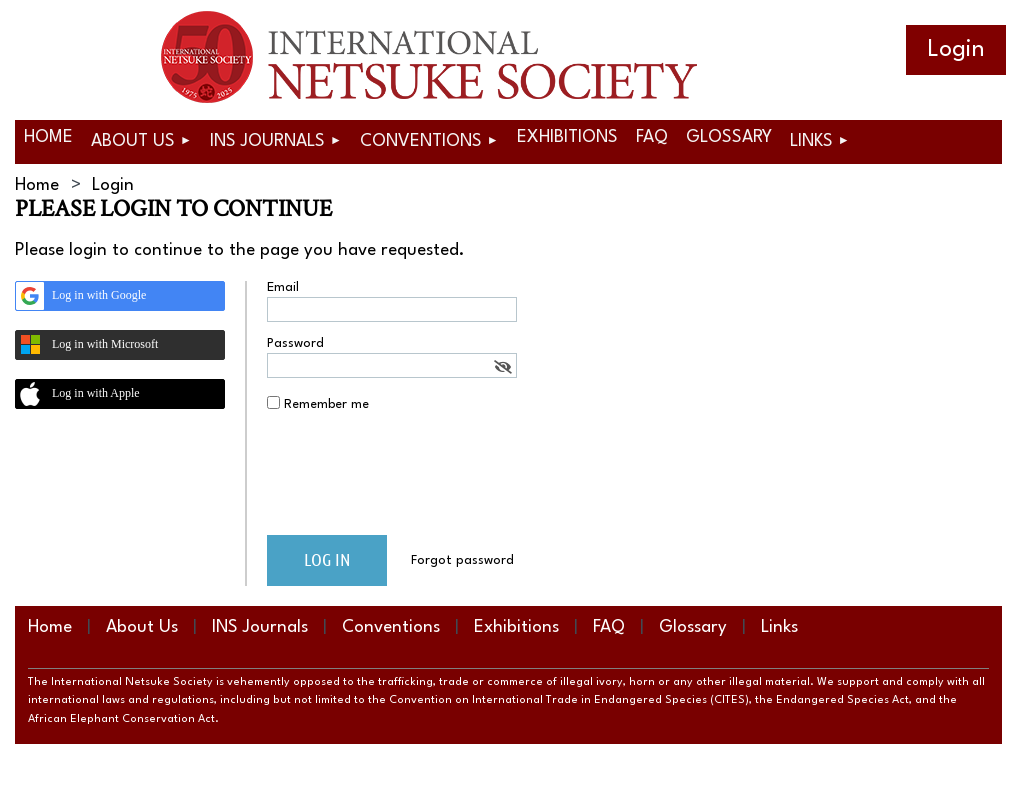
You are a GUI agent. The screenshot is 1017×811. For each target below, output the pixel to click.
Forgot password (462, 560)
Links (779, 627)
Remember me (326, 404)
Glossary (693, 627)
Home (37, 185)
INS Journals (260, 627)
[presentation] (419, 481)
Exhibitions (516, 627)
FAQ (609, 627)
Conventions (391, 627)
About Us (142, 627)
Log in (956, 50)
